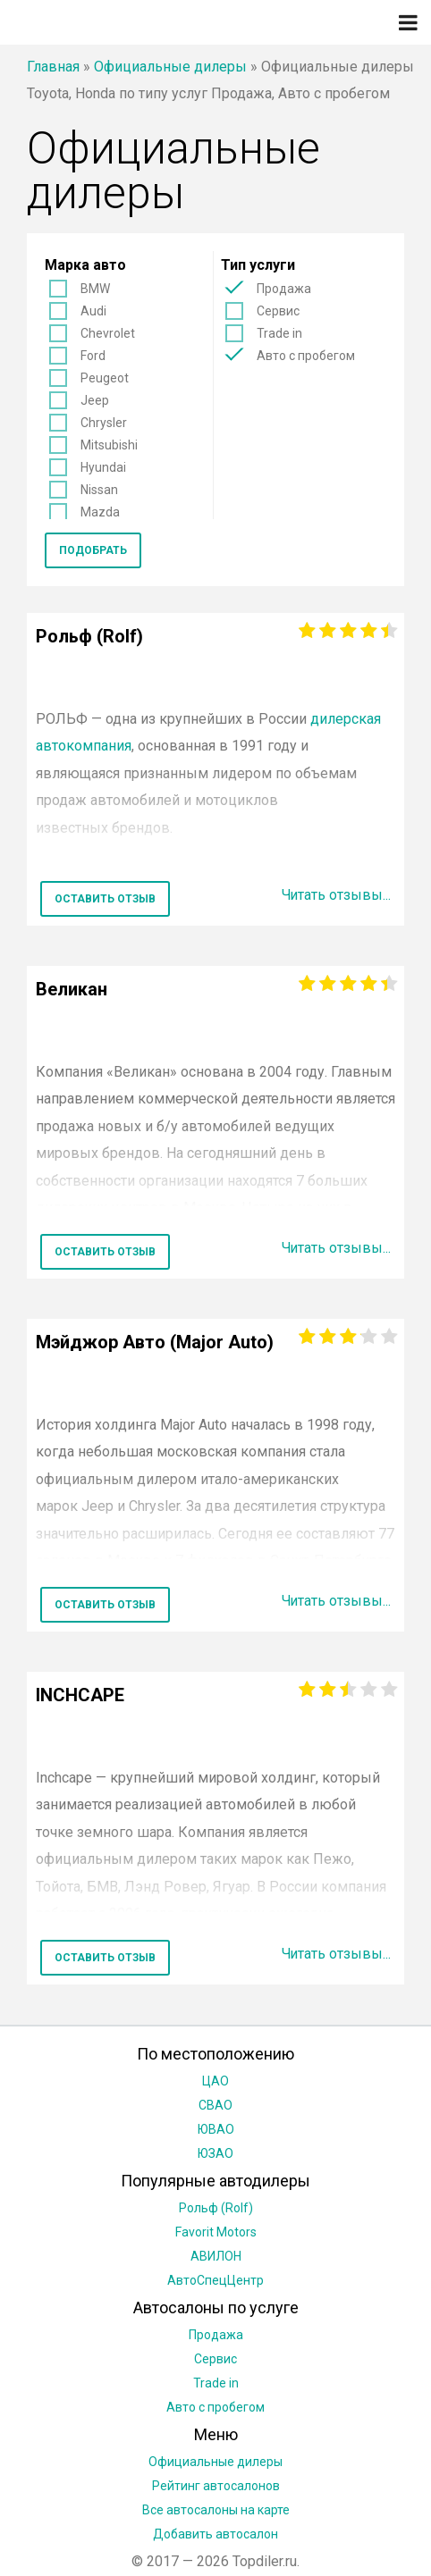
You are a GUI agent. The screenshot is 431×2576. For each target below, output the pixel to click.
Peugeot (104, 378)
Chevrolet (107, 333)
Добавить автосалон (215, 2534)
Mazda (100, 512)
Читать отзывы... (335, 894)
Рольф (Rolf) (216, 2208)
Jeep (94, 400)
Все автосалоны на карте (216, 2510)
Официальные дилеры (170, 66)
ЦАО (215, 2081)
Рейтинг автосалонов (216, 2486)
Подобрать (93, 550)
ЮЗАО (215, 2153)
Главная (53, 66)
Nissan (99, 489)
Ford (93, 355)
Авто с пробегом (306, 355)
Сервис (278, 311)
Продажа (284, 288)
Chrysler (103, 422)
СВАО (215, 2105)
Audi (93, 311)
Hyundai (103, 467)
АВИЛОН (215, 2256)
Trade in (279, 333)
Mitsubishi (109, 445)
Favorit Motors (216, 2232)
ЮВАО (216, 2129)
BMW (95, 288)
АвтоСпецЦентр (215, 2280)
